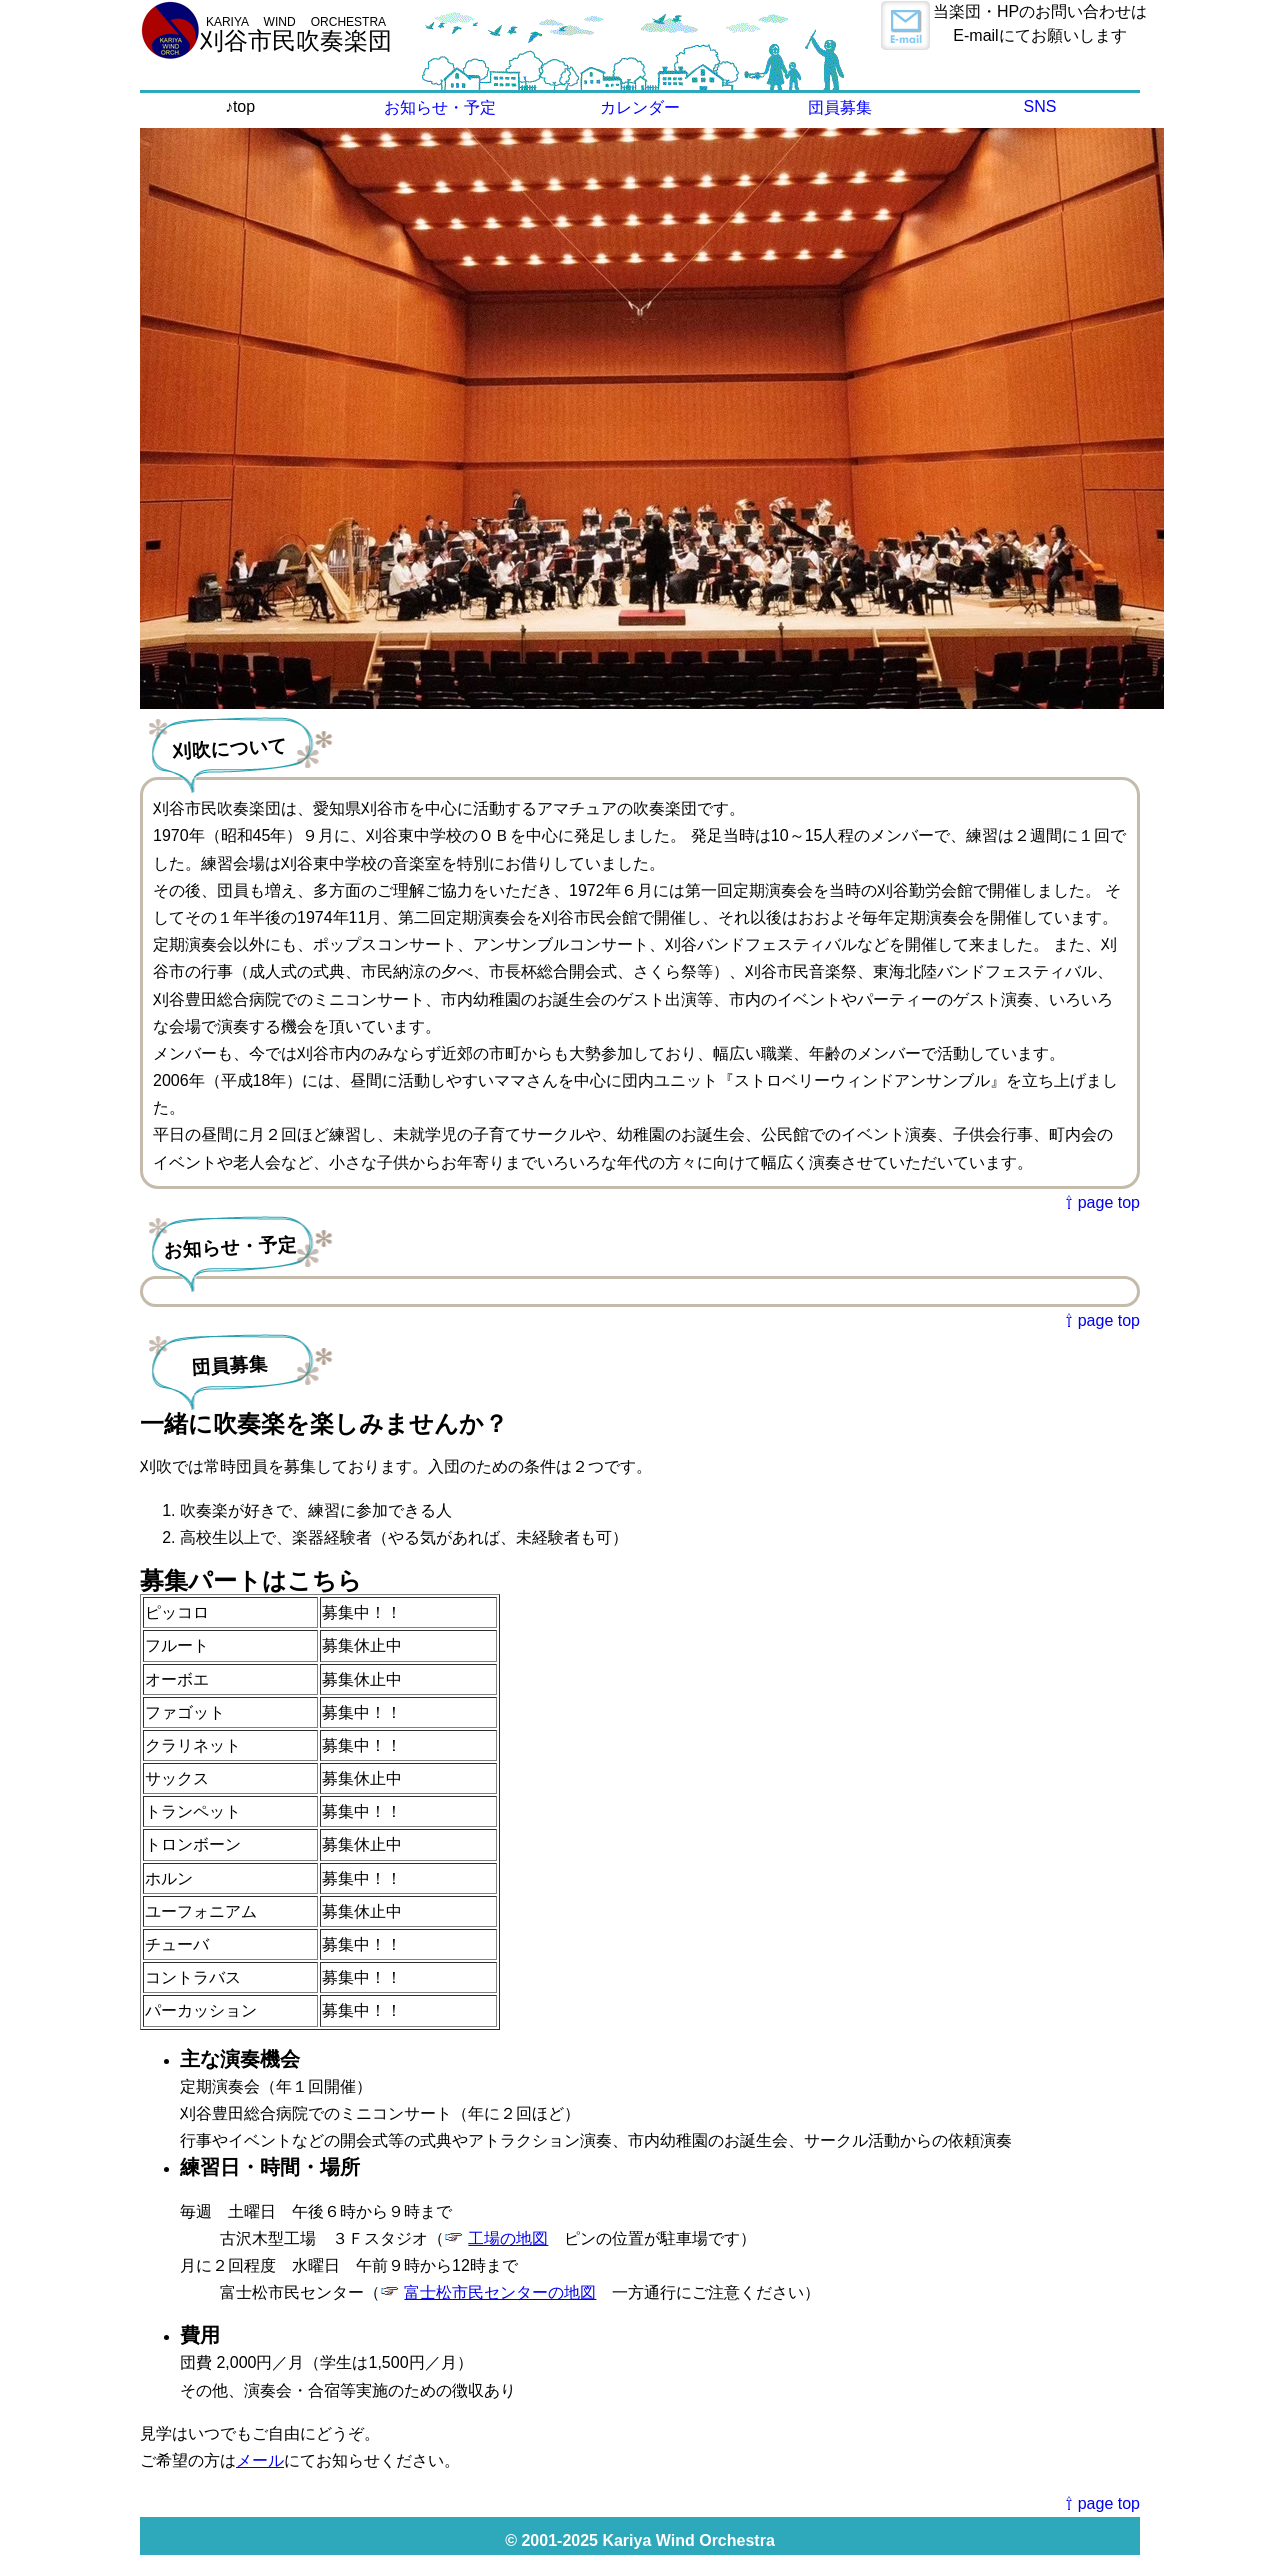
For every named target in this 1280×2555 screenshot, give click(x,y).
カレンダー (640, 107)
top (244, 106)
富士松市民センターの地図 (500, 2292)
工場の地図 (508, 2238)
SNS (1040, 106)
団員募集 (840, 107)
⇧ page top (1102, 1202)
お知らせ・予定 (440, 107)
